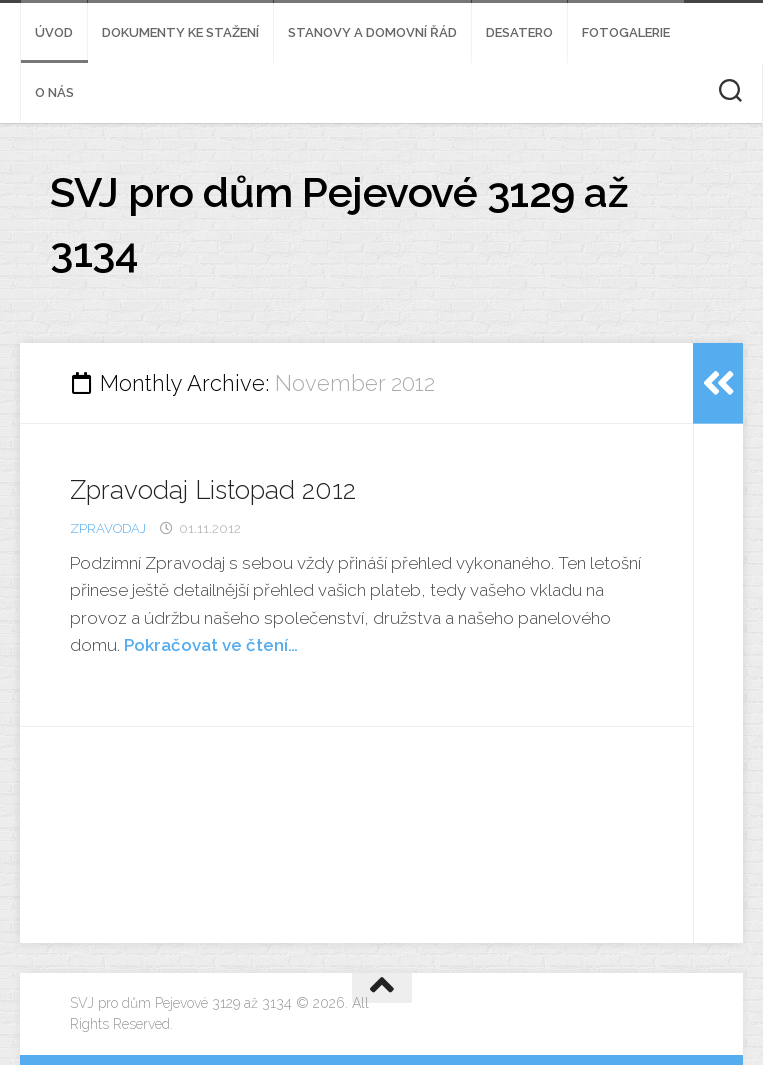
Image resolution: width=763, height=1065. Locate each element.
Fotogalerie (626, 32)
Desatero (519, 32)
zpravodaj (108, 528)
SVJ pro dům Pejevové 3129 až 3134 (339, 222)
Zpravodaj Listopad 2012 (213, 490)
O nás (54, 92)
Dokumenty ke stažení (180, 32)
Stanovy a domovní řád (372, 32)
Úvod (54, 32)
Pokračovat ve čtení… (211, 645)
